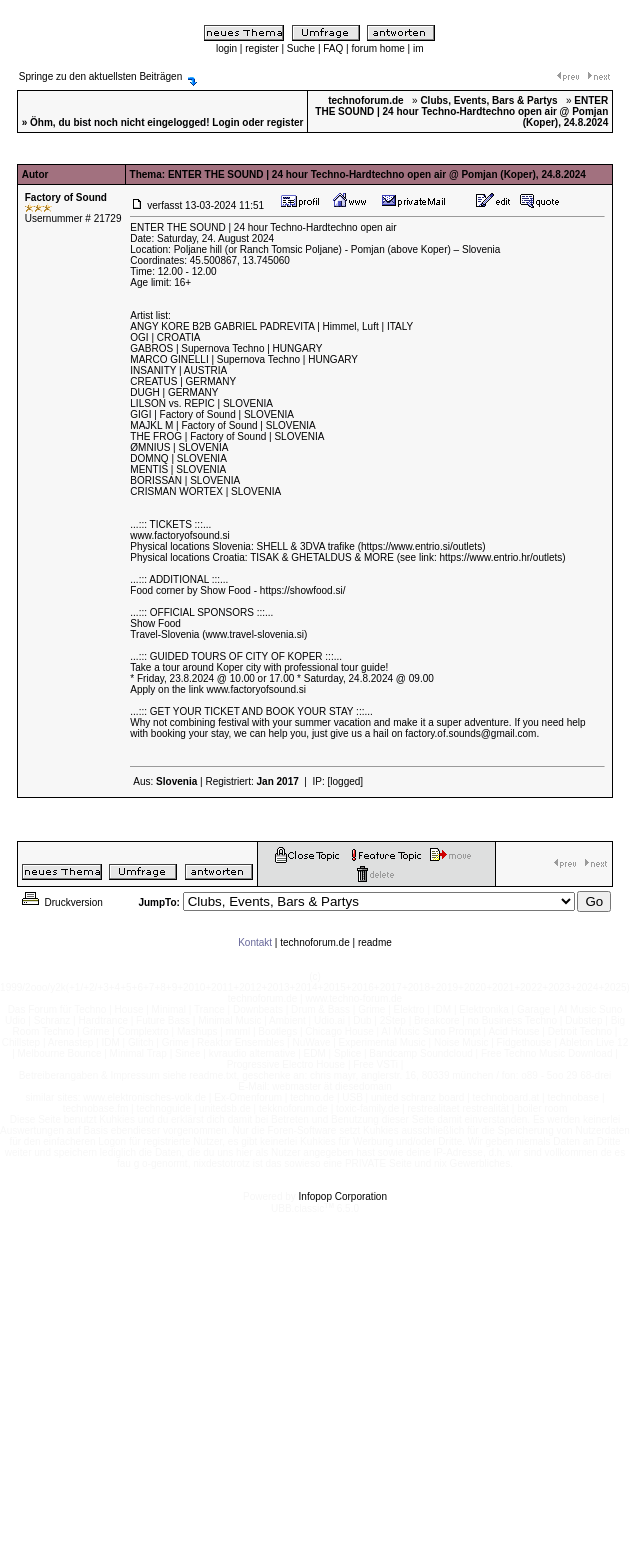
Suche (301, 48)
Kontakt (255, 942)
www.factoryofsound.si (180, 535)
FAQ (333, 48)
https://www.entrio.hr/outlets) (503, 557)
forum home (377, 48)
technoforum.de (315, 942)
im (418, 48)
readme (375, 942)
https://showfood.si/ (303, 590)
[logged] (346, 781)
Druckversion (61, 902)
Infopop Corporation (343, 1196)
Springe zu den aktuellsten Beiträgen (100, 76)
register (261, 48)
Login (225, 122)
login (226, 48)
